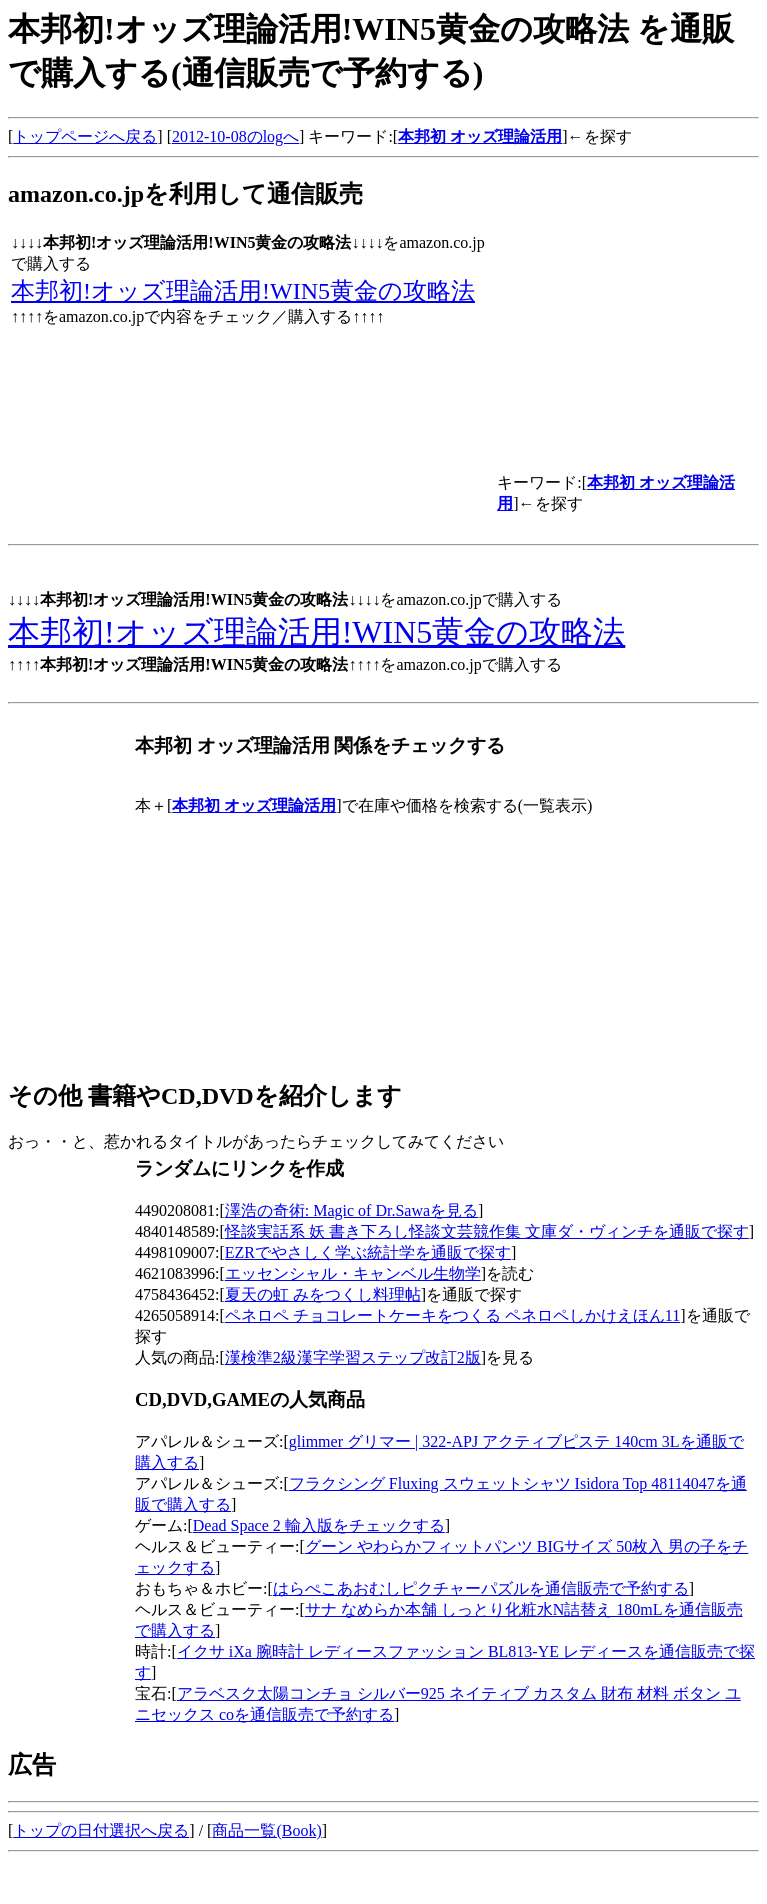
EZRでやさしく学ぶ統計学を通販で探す (368, 1252)
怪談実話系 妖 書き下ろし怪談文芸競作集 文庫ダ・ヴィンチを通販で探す (487, 1231)
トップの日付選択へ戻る (101, 1830)
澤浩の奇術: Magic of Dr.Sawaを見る (351, 1210)
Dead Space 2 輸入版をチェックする (319, 1525)
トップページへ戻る (85, 136)
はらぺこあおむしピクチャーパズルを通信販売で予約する (481, 1588)
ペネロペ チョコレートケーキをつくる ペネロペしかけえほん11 (452, 1315)
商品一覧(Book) (266, 1830)
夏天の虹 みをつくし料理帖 (323, 1294)
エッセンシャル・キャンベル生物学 (353, 1273)
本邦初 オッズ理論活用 (480, 136)
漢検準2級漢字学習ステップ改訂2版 (353, 1357)
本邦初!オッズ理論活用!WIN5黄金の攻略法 (243, 291)
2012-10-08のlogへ (235, 136)
